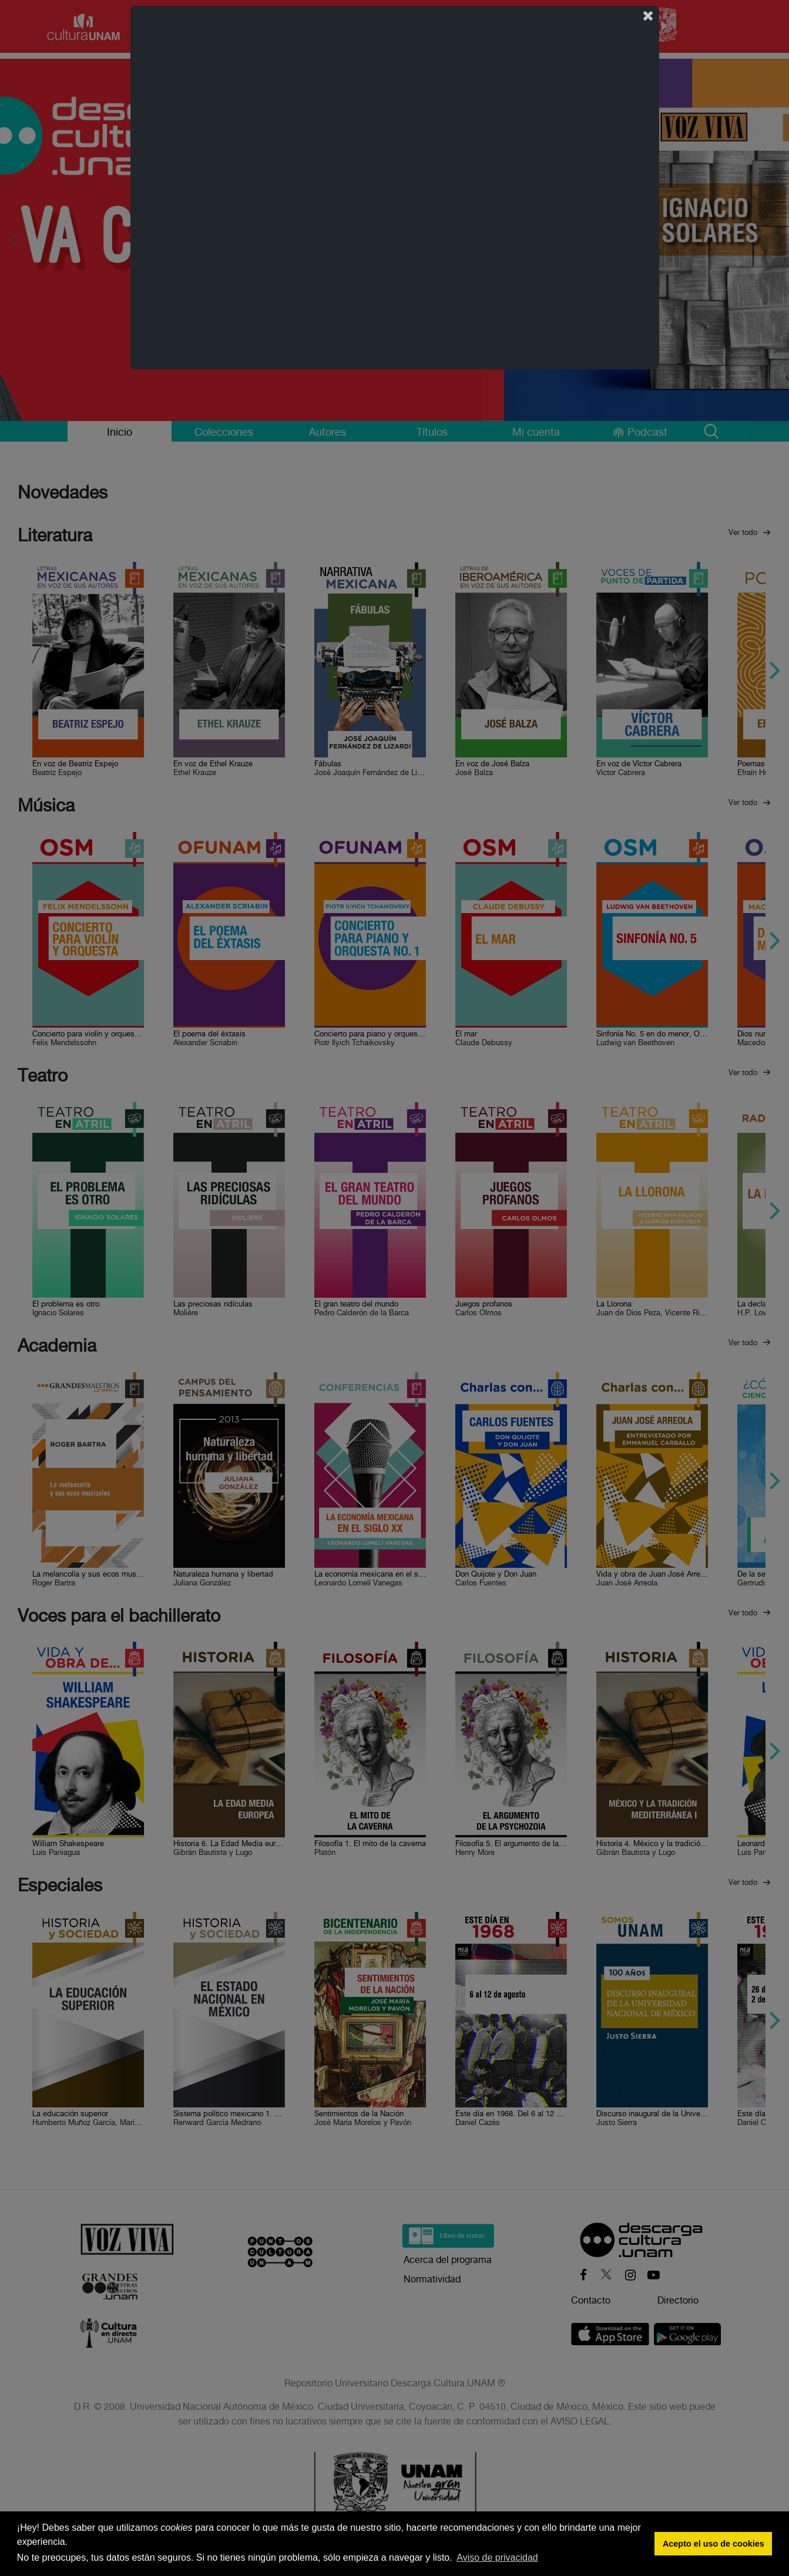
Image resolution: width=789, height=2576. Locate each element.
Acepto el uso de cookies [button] (713, 2543)
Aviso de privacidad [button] (497, 2557)
